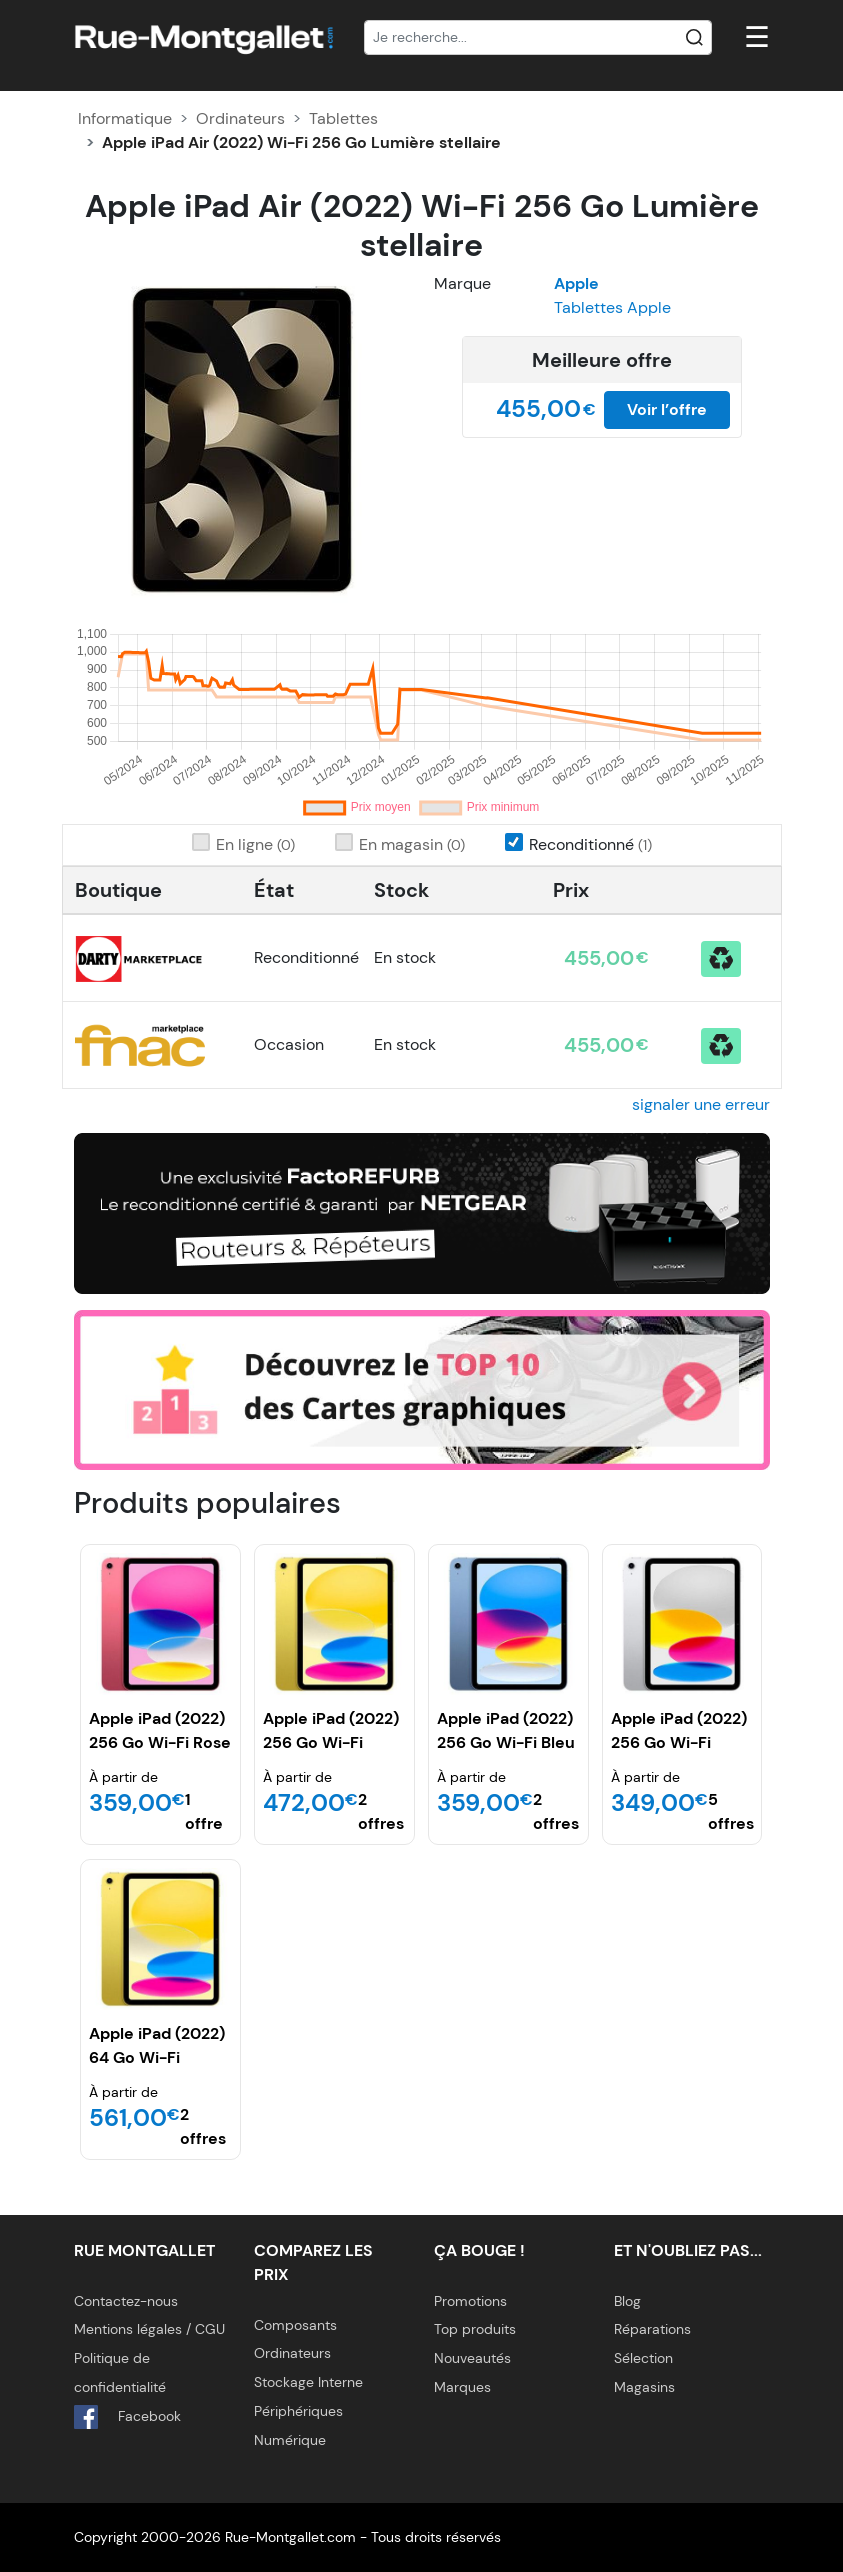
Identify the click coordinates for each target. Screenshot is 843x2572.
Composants (295, 2325)
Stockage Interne (308, 2382)
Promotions (470, 2301)
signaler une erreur (701, 1104)
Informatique (125, 118)
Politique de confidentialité (120, 2372)
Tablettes (343, 118)
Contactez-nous (126, 2301)
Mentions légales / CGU (149, 2329)
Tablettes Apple (612, 307)
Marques (462, 2387)
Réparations (652, 2329)
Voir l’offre (667, 409)
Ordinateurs (240, 118)
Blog (627, 2301)
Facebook (127, 2417)
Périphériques (298, 2411)
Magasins (644, 2387)
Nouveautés (472, 2358)
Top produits (475, 2329)
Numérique (290, 2440)
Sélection (643, 2358)
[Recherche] (538, 38)
